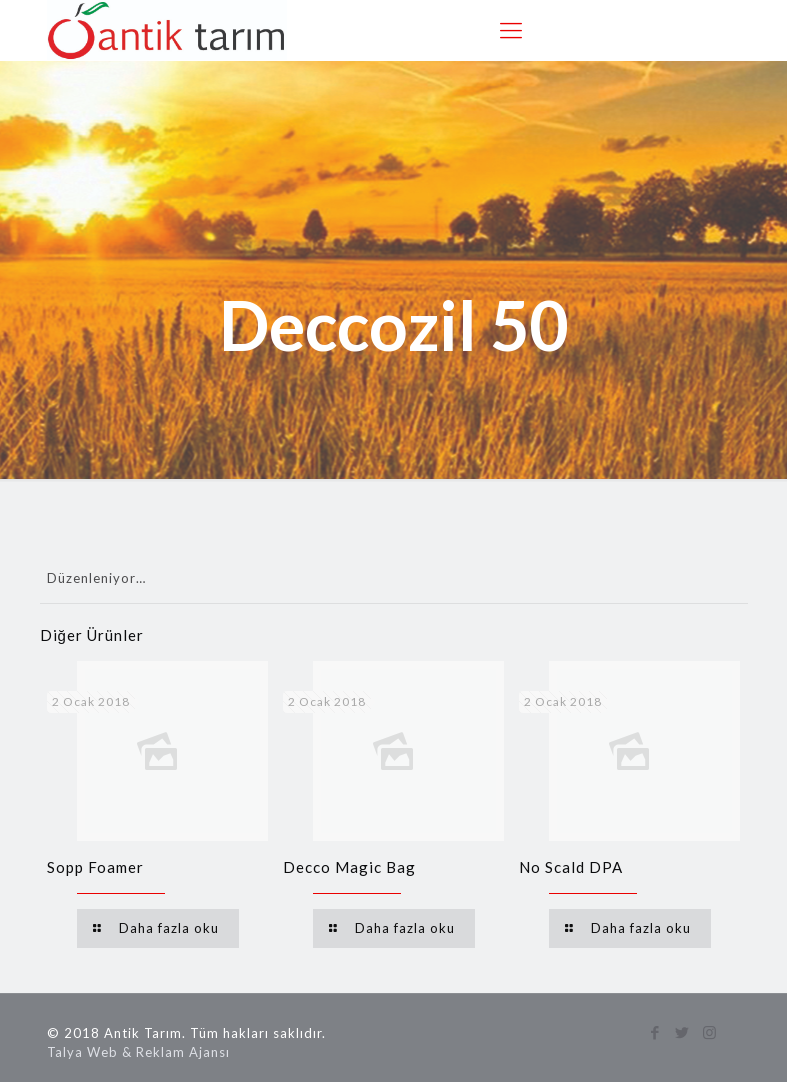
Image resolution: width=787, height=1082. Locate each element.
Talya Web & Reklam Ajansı (138, 1052)
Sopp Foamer (95, 867)
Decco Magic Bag (349, 867)
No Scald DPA (571, 867)
